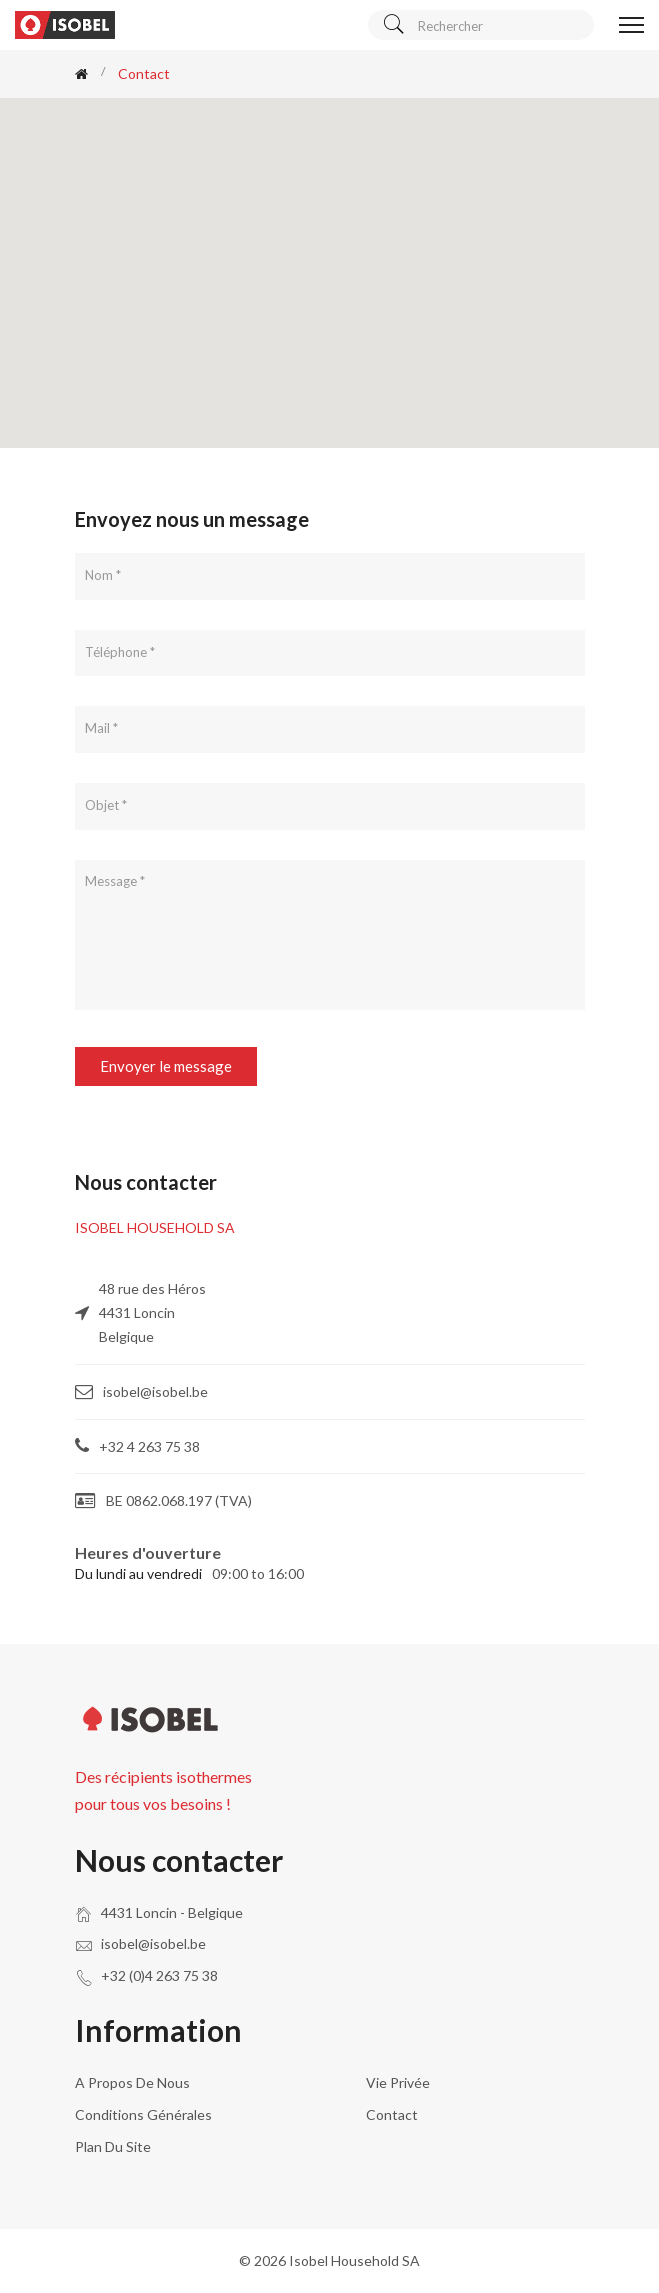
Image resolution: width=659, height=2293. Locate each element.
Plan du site (113, 2146)
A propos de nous (132, 2082)
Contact (392, 2114)
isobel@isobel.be (153, 1943)
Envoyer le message (166, 1066)
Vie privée (398, 2082)
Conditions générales (143, 2114)
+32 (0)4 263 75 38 (159, 1975)
